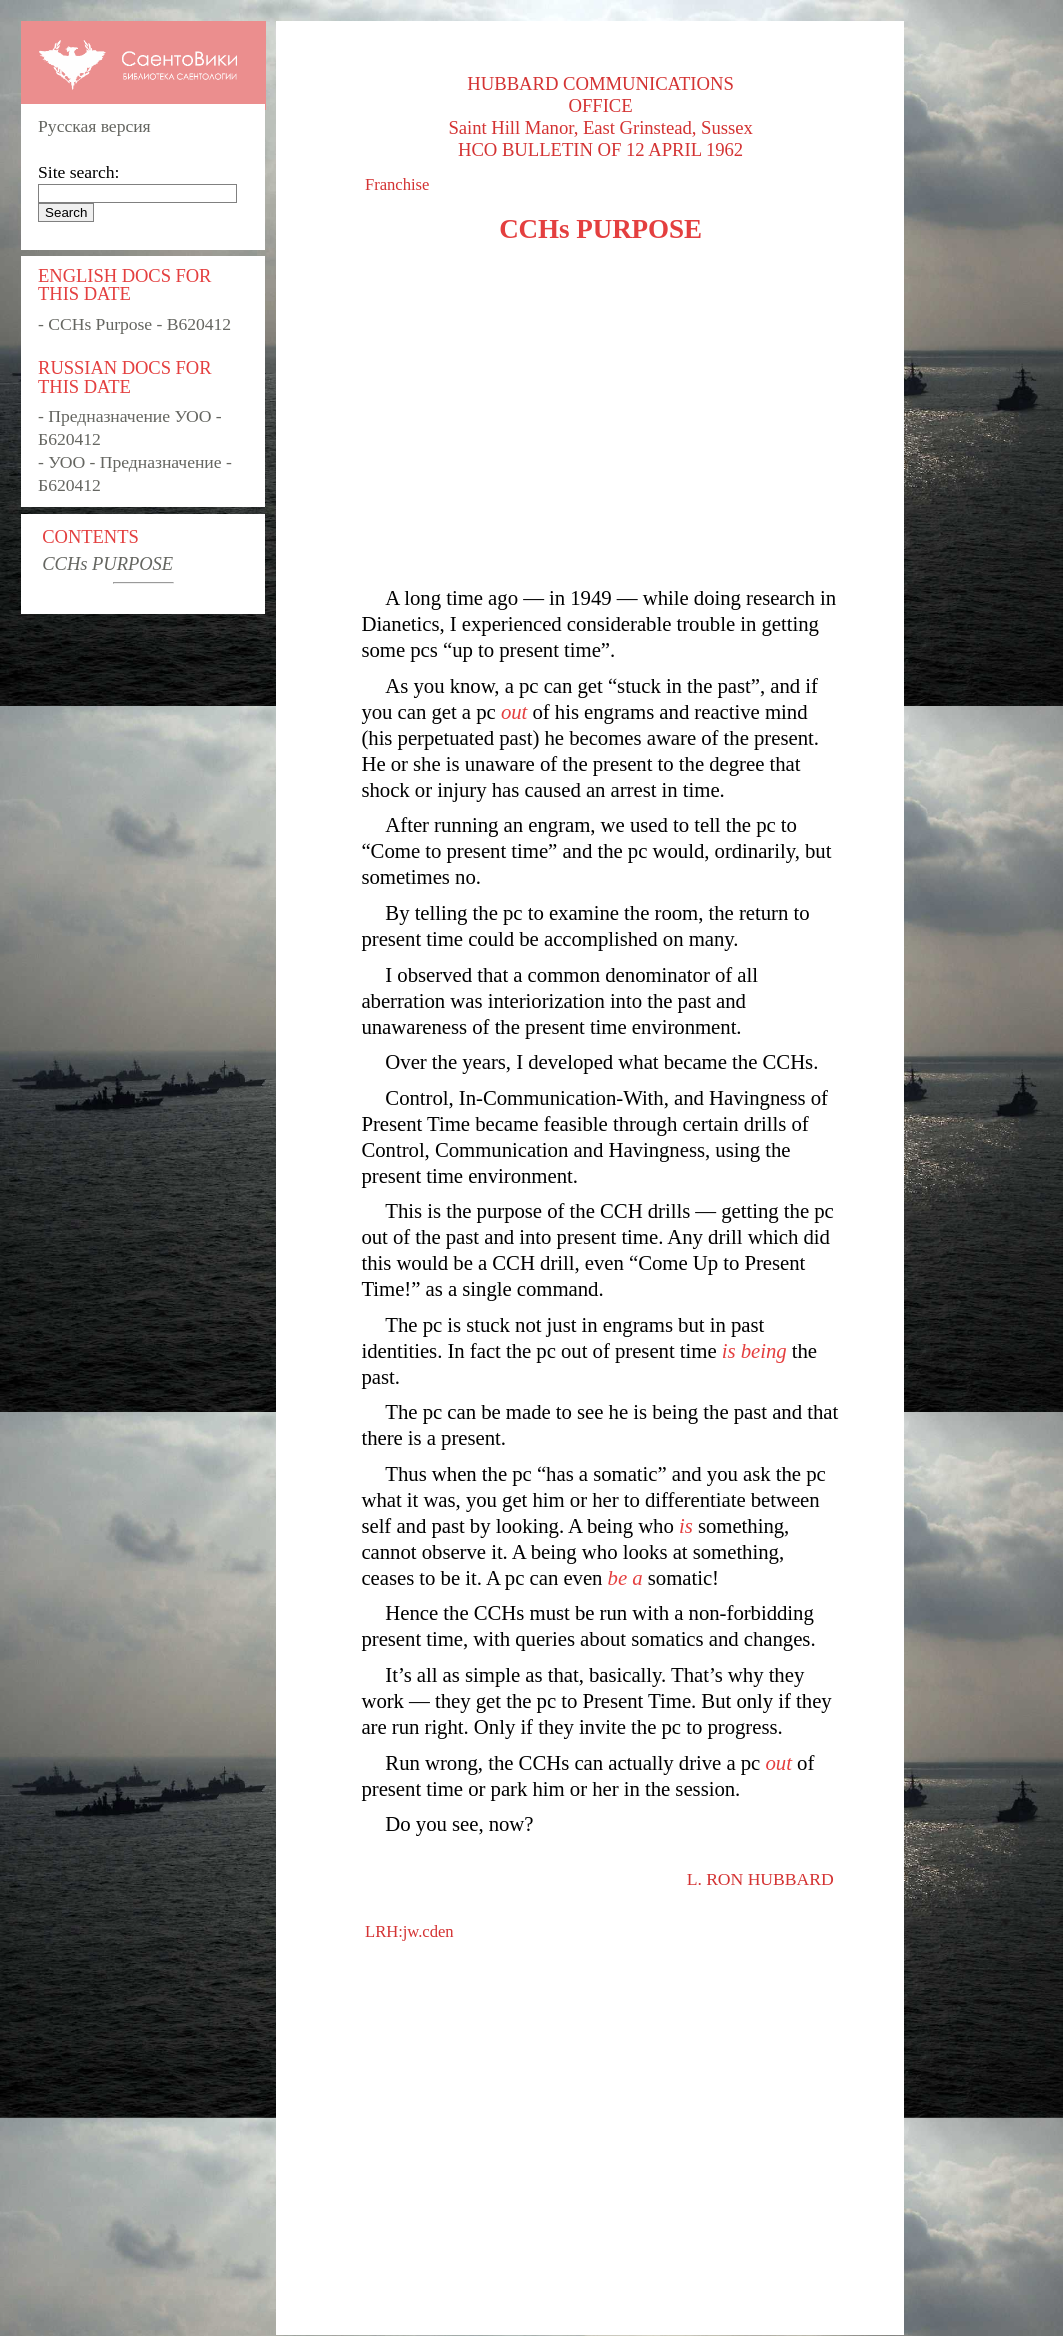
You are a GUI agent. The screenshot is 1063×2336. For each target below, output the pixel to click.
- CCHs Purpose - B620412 (134, 324)
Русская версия (94, 126)
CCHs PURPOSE (107, 563)
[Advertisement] (600, 415)
